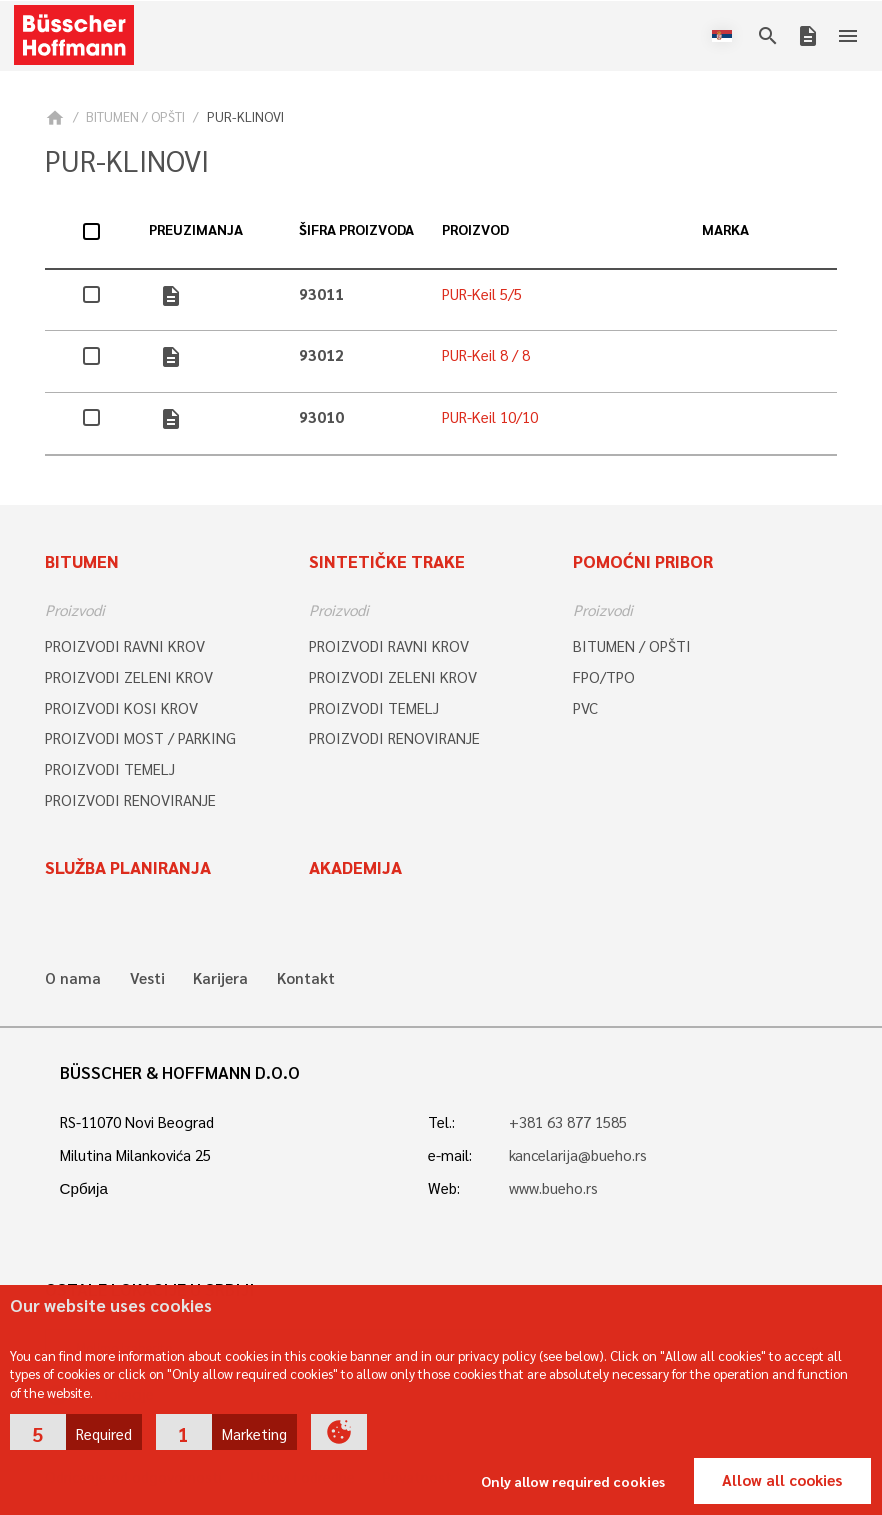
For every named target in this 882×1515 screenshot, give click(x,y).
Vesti (147, 978)
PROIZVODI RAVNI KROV (125, 646)
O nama (73, 978)
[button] (76, 1432)
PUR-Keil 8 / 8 (486, 355)
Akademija (355, 867)
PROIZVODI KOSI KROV (121, 708)
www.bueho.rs (553, 1188)
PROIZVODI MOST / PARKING (140, 738)
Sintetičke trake (387, 561)
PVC (585, 708)
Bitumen (82, 561)
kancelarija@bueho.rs (578, 1155)
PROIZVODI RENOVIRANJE (130, 800)
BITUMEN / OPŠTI (135, 116)
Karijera (220, 978)
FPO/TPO (604, 677)
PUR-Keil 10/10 (490, 417)
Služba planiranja (128, 867)
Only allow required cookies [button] (573, 1481)
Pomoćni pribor (643, 561)
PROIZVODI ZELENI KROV (129, 677)
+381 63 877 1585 (568, 1122)
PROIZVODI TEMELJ (110, 769)
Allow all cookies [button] (782, 1480)
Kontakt (306, 978)
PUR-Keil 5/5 (482, 294)
